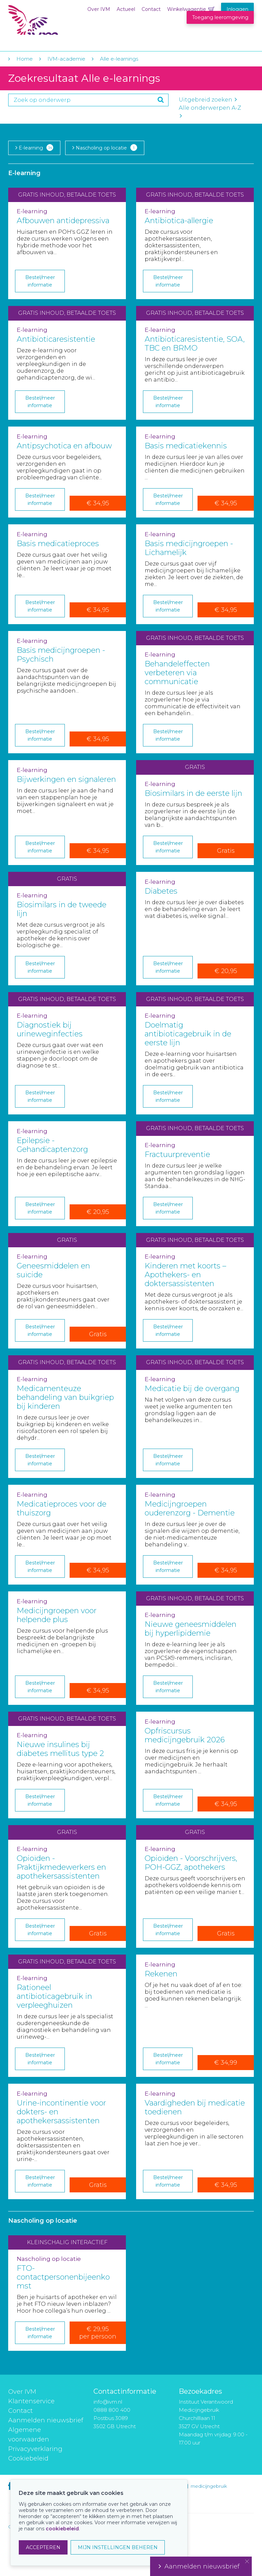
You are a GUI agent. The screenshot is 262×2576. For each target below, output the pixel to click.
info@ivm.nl (107, 2401)
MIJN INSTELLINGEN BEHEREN (118, 2547)
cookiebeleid (62, 2529)
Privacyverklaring (35, 2449)
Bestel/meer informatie (40, 281)
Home (24, 59)
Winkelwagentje (186, 9)
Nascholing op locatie (104, 147)
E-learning (34, 147)
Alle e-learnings (119, 59)
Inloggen (237, 9)
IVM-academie (66, 59)
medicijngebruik (209, 2486)
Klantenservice (31, 2401)
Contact (151, 9)
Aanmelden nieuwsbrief (45, 2420)
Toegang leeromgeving (220, 17)
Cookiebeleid (28, 2458)
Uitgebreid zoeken (208, 99)
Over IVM (98, 9)
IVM (49, 20)
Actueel (126, 9)
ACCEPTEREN (43, 2547)
